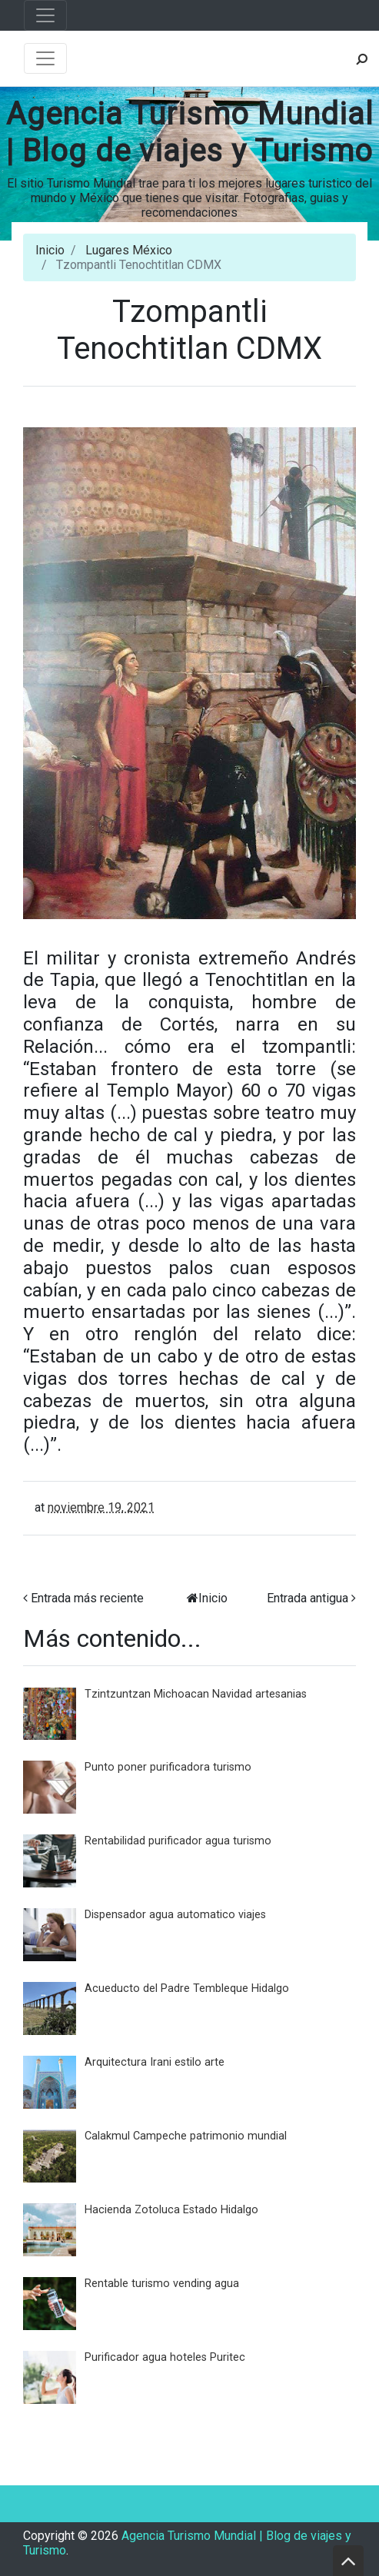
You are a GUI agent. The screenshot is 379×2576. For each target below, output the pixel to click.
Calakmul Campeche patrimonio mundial (186, 2136)
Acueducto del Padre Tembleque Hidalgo (187, 1988)
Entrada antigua (307, 1598)
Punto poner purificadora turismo (168, 1767)
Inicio (50, 250)
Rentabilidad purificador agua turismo (178, 1840)
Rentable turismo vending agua (162, 2283)
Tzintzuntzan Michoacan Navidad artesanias (196, 1694)
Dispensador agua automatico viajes (175, 1914)
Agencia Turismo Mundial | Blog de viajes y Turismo (190, 132)
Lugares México (128, 250)
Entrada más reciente (87, 1598)
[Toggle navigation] (45, 15)
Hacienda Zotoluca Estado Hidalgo (171, 2209)
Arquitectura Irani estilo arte (154, 2062)
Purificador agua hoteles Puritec (165, 2357)
